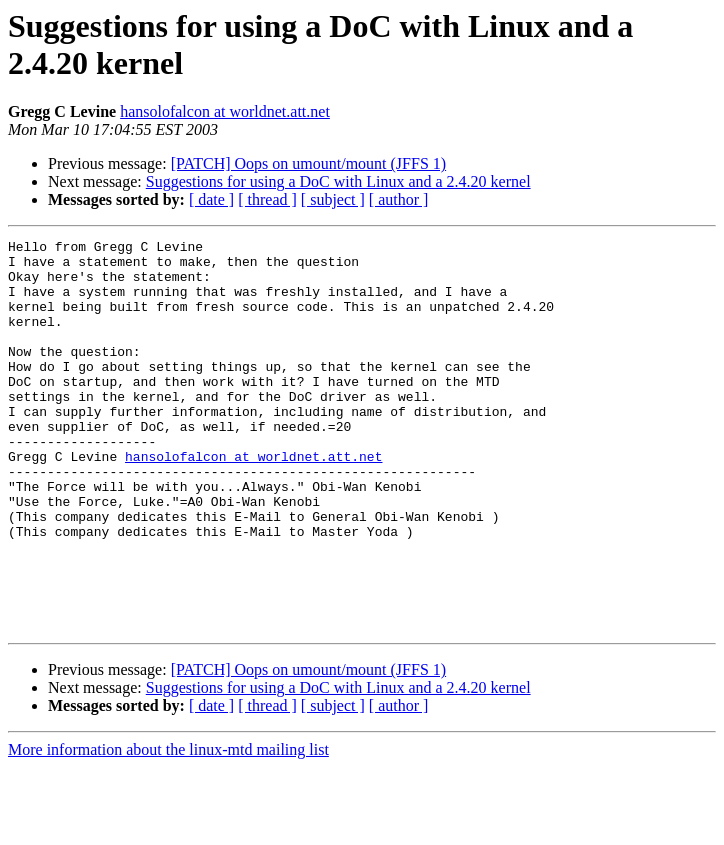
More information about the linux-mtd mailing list (168, 827)
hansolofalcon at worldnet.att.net (225, 111)
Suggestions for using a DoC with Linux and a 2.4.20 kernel (338, 181)
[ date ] (211, 199)
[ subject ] (333, 199)
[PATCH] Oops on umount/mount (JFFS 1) (308, 163)
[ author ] (399, 199)
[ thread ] (267, 199)
